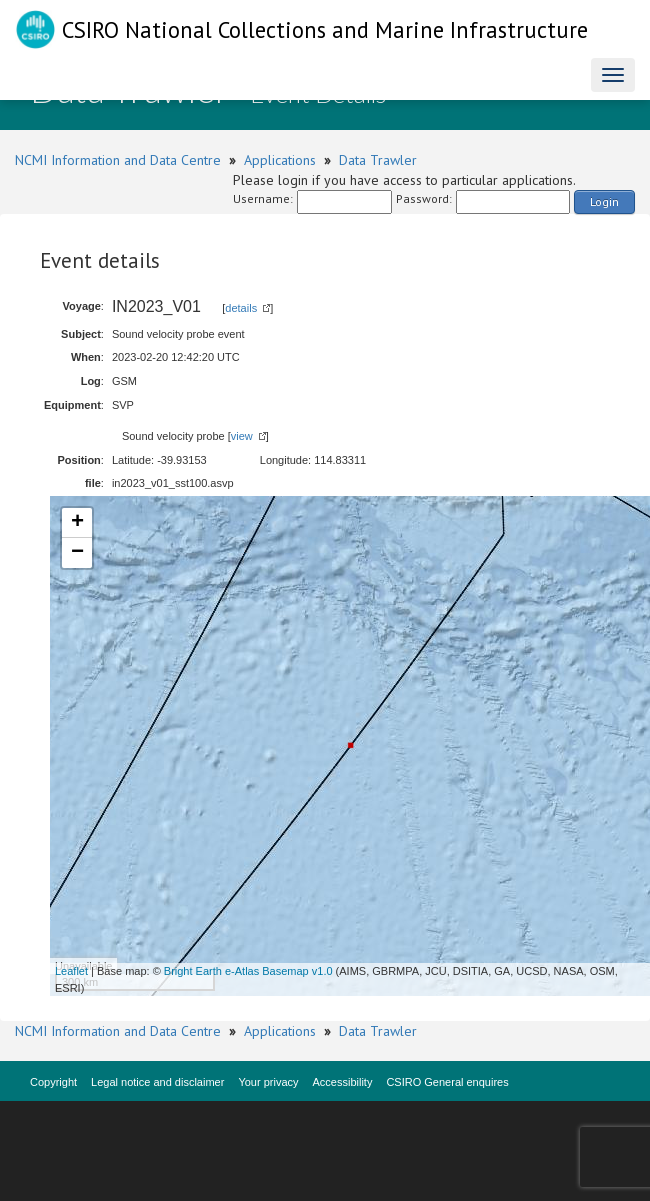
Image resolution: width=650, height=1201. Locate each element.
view (242, 436)
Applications (280, 160)
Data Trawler (378, 160)
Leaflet (71, 971)
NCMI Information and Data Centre (118, 160)
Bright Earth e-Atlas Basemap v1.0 (248, 971)
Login (604, 201)
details (241, 308)
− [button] (77, 553)
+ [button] (77, 523)
